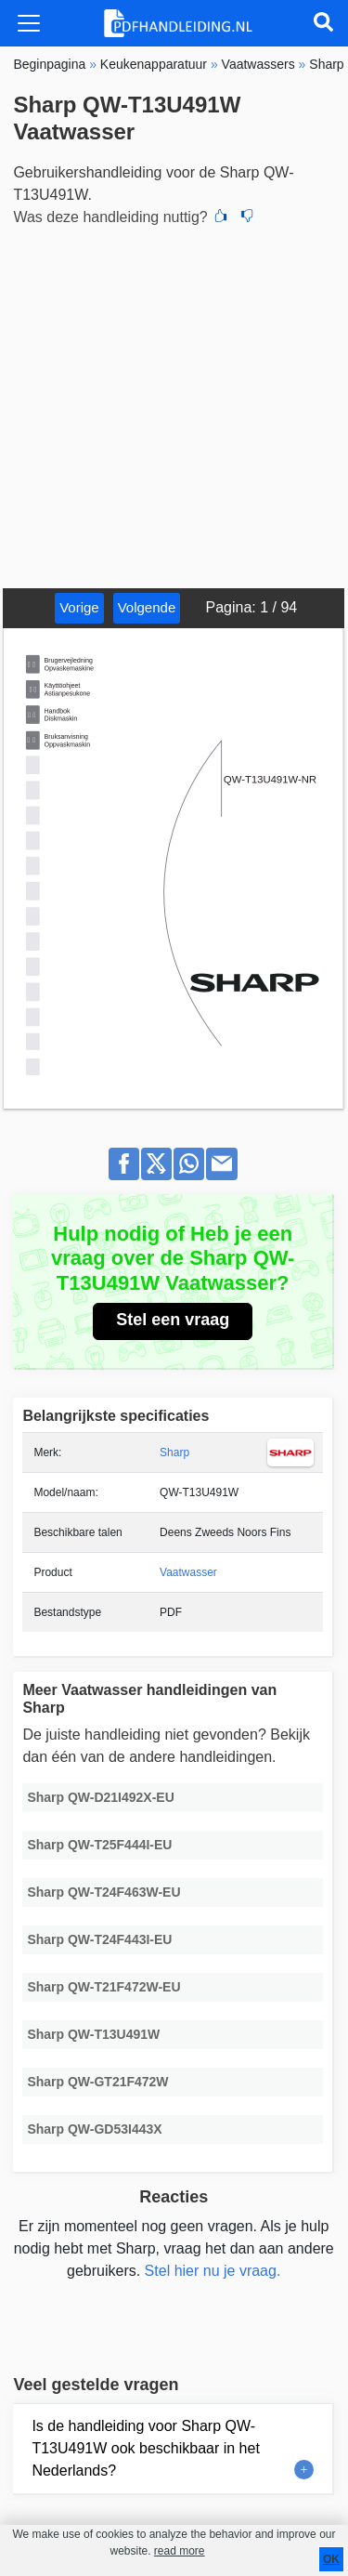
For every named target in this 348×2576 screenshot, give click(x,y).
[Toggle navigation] (29, 23)
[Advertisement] (174, 404)
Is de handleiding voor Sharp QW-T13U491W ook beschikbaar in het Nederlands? (145, 2448)
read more (179, 2550)
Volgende (147, 607)
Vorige (79, 607)
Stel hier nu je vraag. (213, 2271)
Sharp (174, 1452)
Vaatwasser (188, 1572)
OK (331, 2559)
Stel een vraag (172, 1319)
